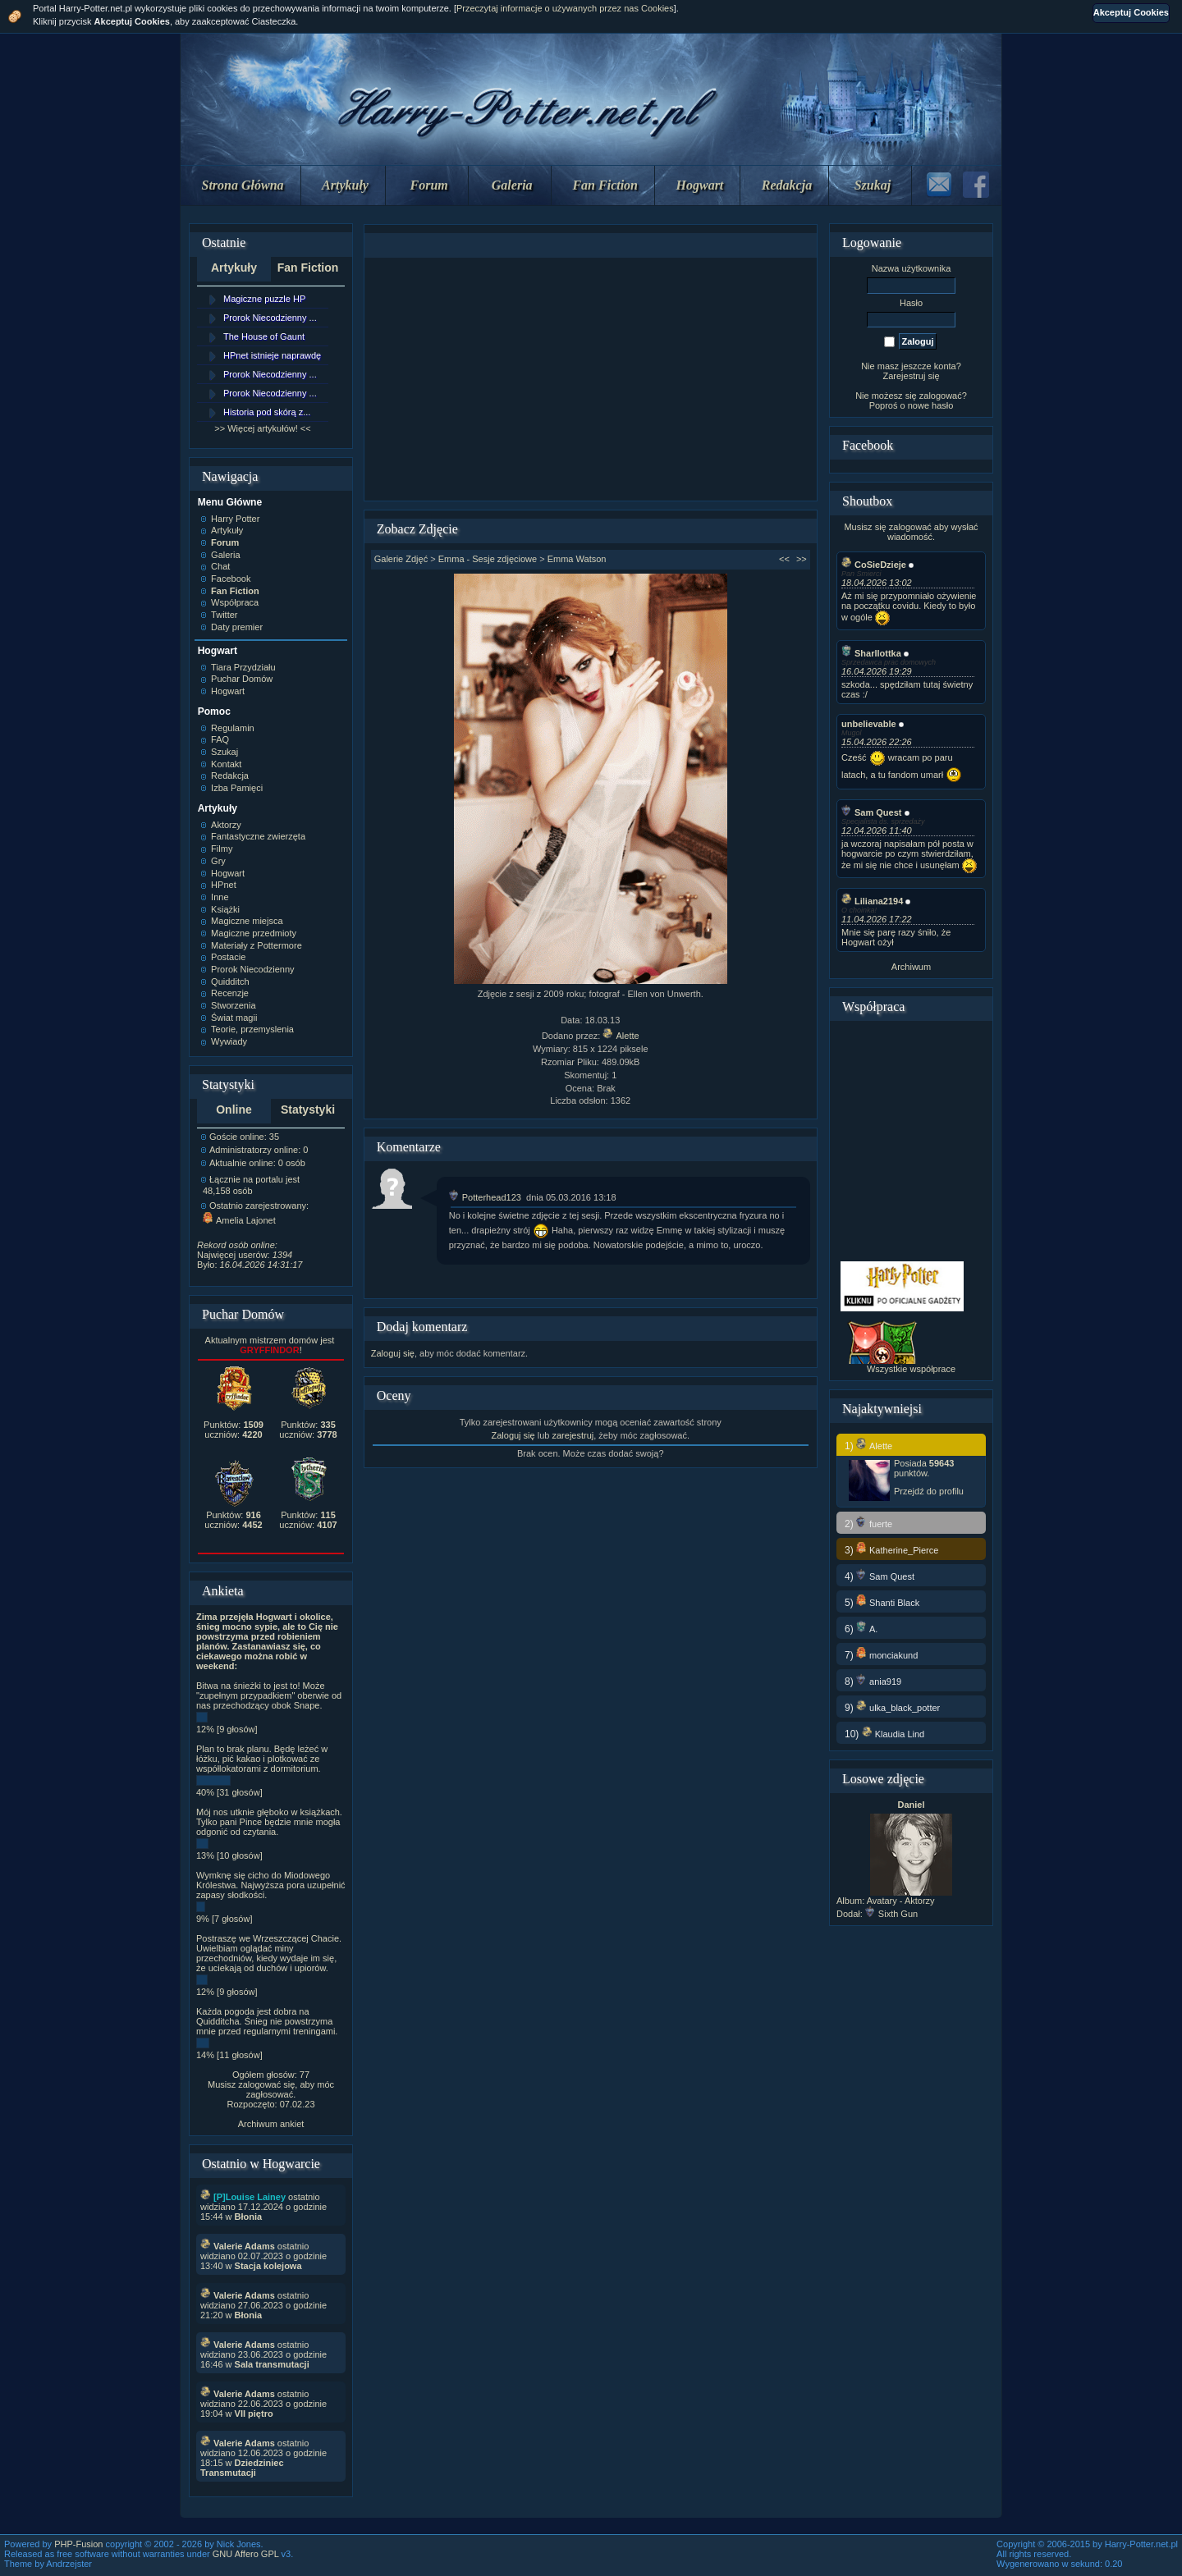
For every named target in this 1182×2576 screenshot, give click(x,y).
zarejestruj (572, 1435)
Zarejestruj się (910, 376)
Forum (429, 185)
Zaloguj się (393, 1353)
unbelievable (868, 724)
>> (801, 559)
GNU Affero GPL (246, 2554)
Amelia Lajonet (239, 1220)
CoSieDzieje (873, 565)
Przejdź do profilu (929, 1491)
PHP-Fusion (78, 2544)
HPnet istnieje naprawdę (272, 355)
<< (784, 559)
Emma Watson (577, 559)
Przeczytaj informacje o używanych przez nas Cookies (565, 8)
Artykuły (345, 185)
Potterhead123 (485, 1197)
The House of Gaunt (264, 336)
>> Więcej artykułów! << (262, 428)
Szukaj (872, 185)
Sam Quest (871, 812)
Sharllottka (871, 653)
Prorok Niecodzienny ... (270, 318)
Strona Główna (243, 185)
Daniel (910, 1805)
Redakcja (787, 185)
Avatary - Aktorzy (901, 1901)
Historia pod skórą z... (266, 412)
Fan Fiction (605, 185)
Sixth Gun (891, 1914)
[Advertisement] (590, 379)
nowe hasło (931, 405)
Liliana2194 (872, 901)
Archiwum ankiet (271, 2124)
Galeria (512, 185)
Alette (620, 1036)
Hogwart (700, 185)
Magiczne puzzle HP (264, 299)
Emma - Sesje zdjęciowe (487, 559)
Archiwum (911, 967)
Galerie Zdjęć (401, 559)
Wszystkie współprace (911, 1369)
